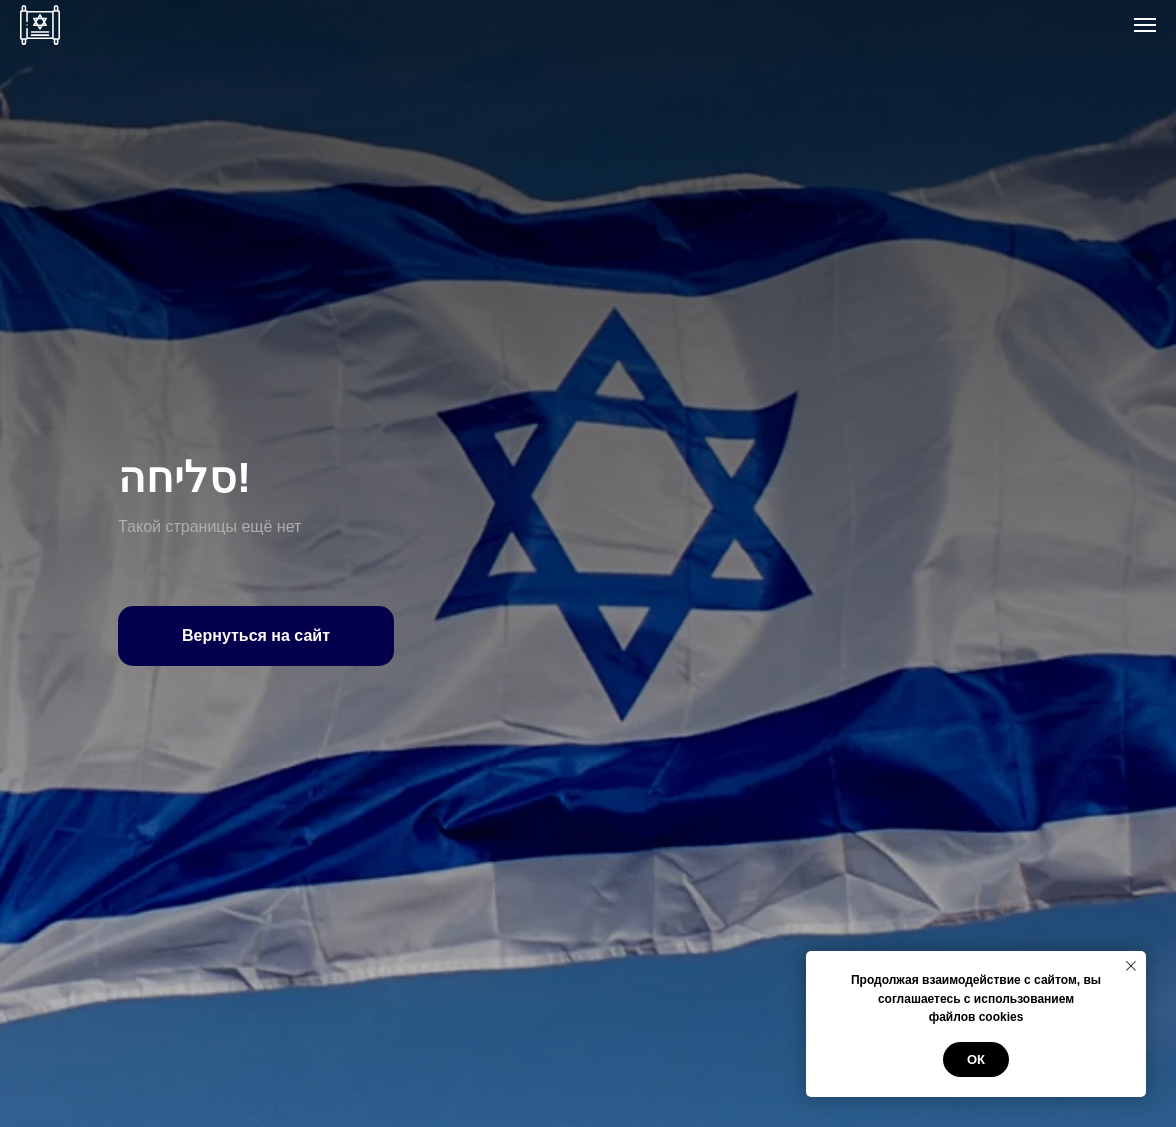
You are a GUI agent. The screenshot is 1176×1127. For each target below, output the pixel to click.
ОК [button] (976, 1059)
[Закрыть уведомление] (1131, 966)
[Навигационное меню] (1145, 25)
